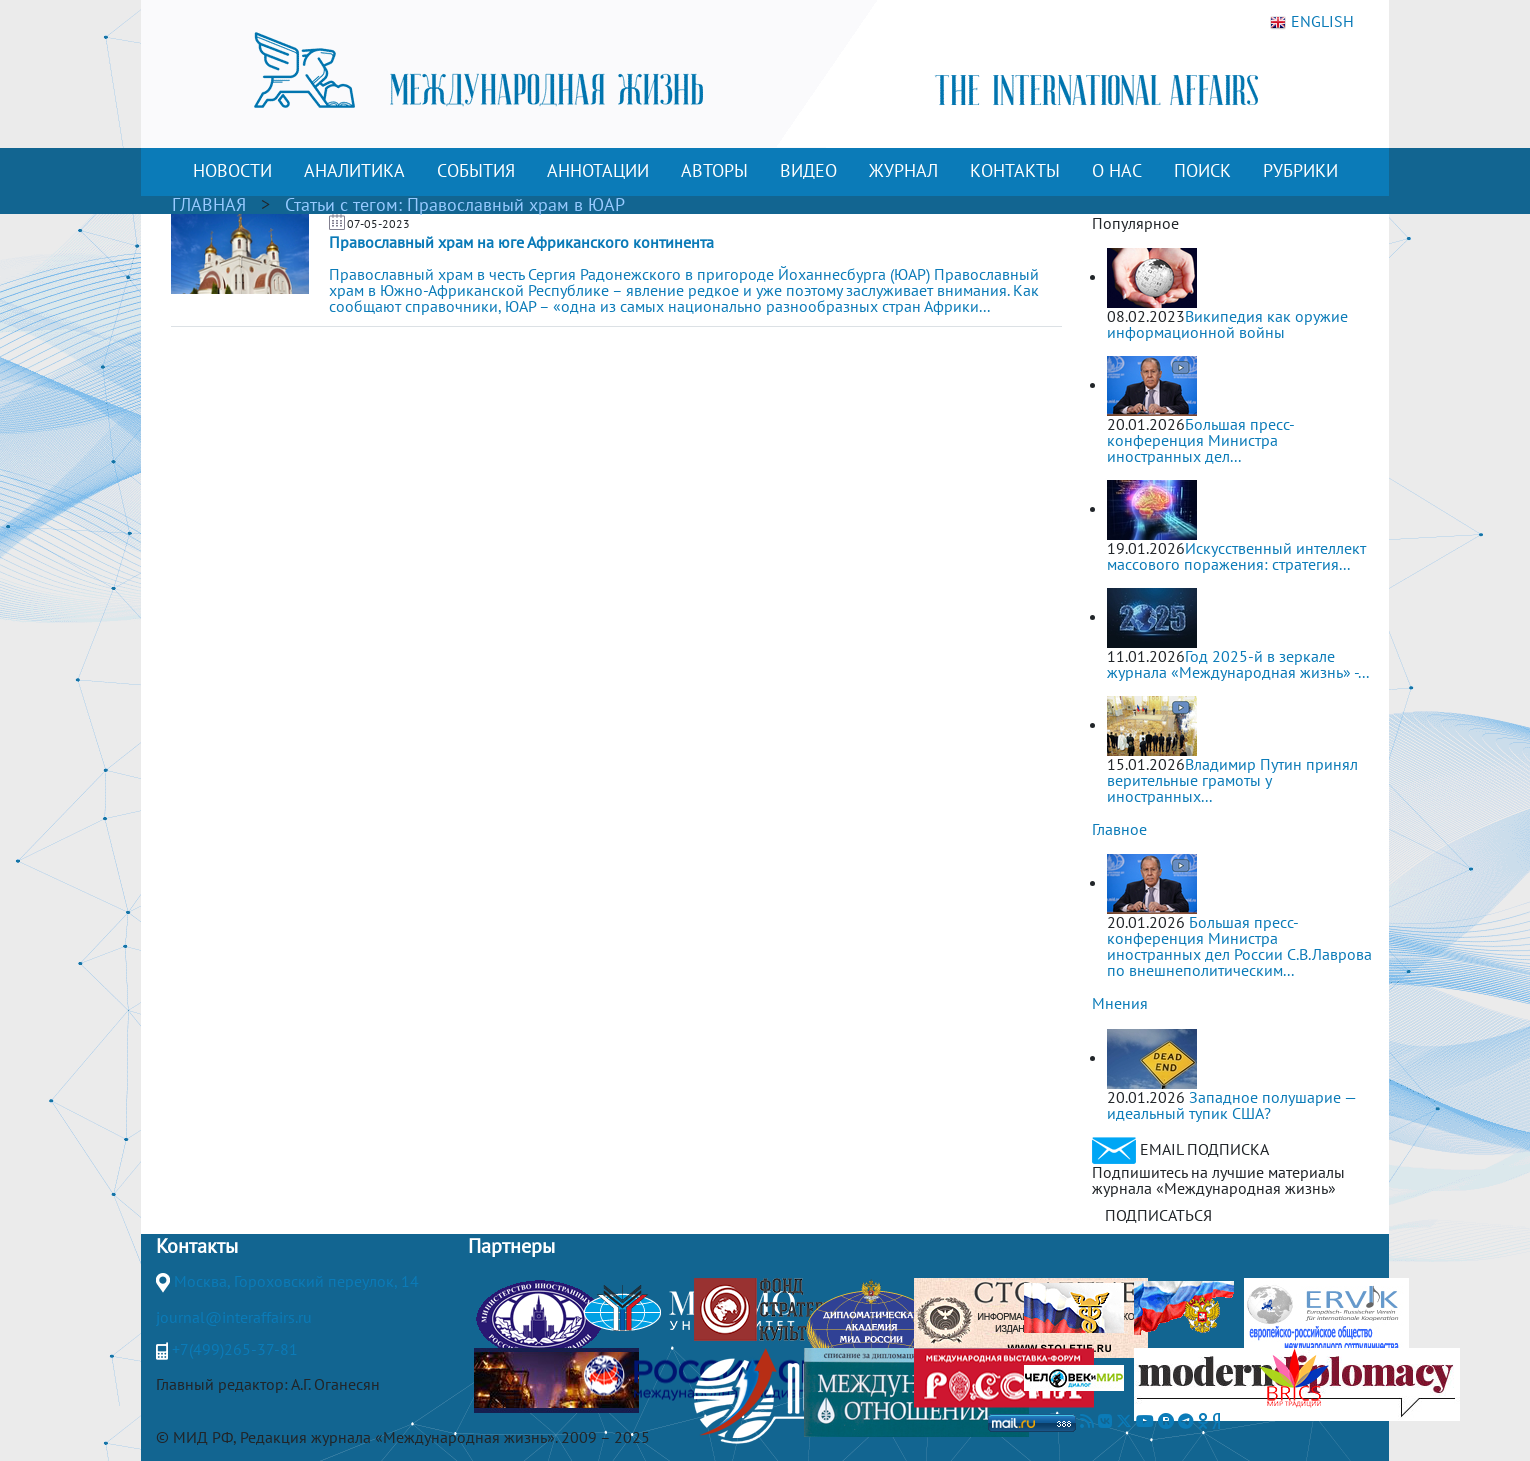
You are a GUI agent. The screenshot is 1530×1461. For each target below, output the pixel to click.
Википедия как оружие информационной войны (1227, 324)
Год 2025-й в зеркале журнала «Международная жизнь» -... (1238, 664)
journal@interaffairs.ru (234, 1317)
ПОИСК (1202, 170)
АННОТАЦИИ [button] (598, 170)
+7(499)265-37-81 (235, 1349)
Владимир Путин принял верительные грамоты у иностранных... (1232, 780)
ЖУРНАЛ (903, 170)
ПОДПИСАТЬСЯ (1158, 1215)
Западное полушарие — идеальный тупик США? (1231, 1105)
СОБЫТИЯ (476, 170)
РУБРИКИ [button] (1300, 170)
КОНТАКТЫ (1015, 170)
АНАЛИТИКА (354, 170)
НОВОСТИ (232, 170)
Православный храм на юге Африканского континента (521, 242)
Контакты (197, 1246)
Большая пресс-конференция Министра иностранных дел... (1201, 440)
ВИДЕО (808, 170)
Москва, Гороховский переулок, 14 (296, 1281)
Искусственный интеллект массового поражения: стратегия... (1236, 556)
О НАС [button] (1117, 170)
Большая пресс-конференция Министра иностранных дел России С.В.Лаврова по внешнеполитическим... (1239, 946)
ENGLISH (1312, 22)
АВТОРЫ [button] (714, 170)
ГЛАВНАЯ (209, 204)
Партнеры (511, 1246)
